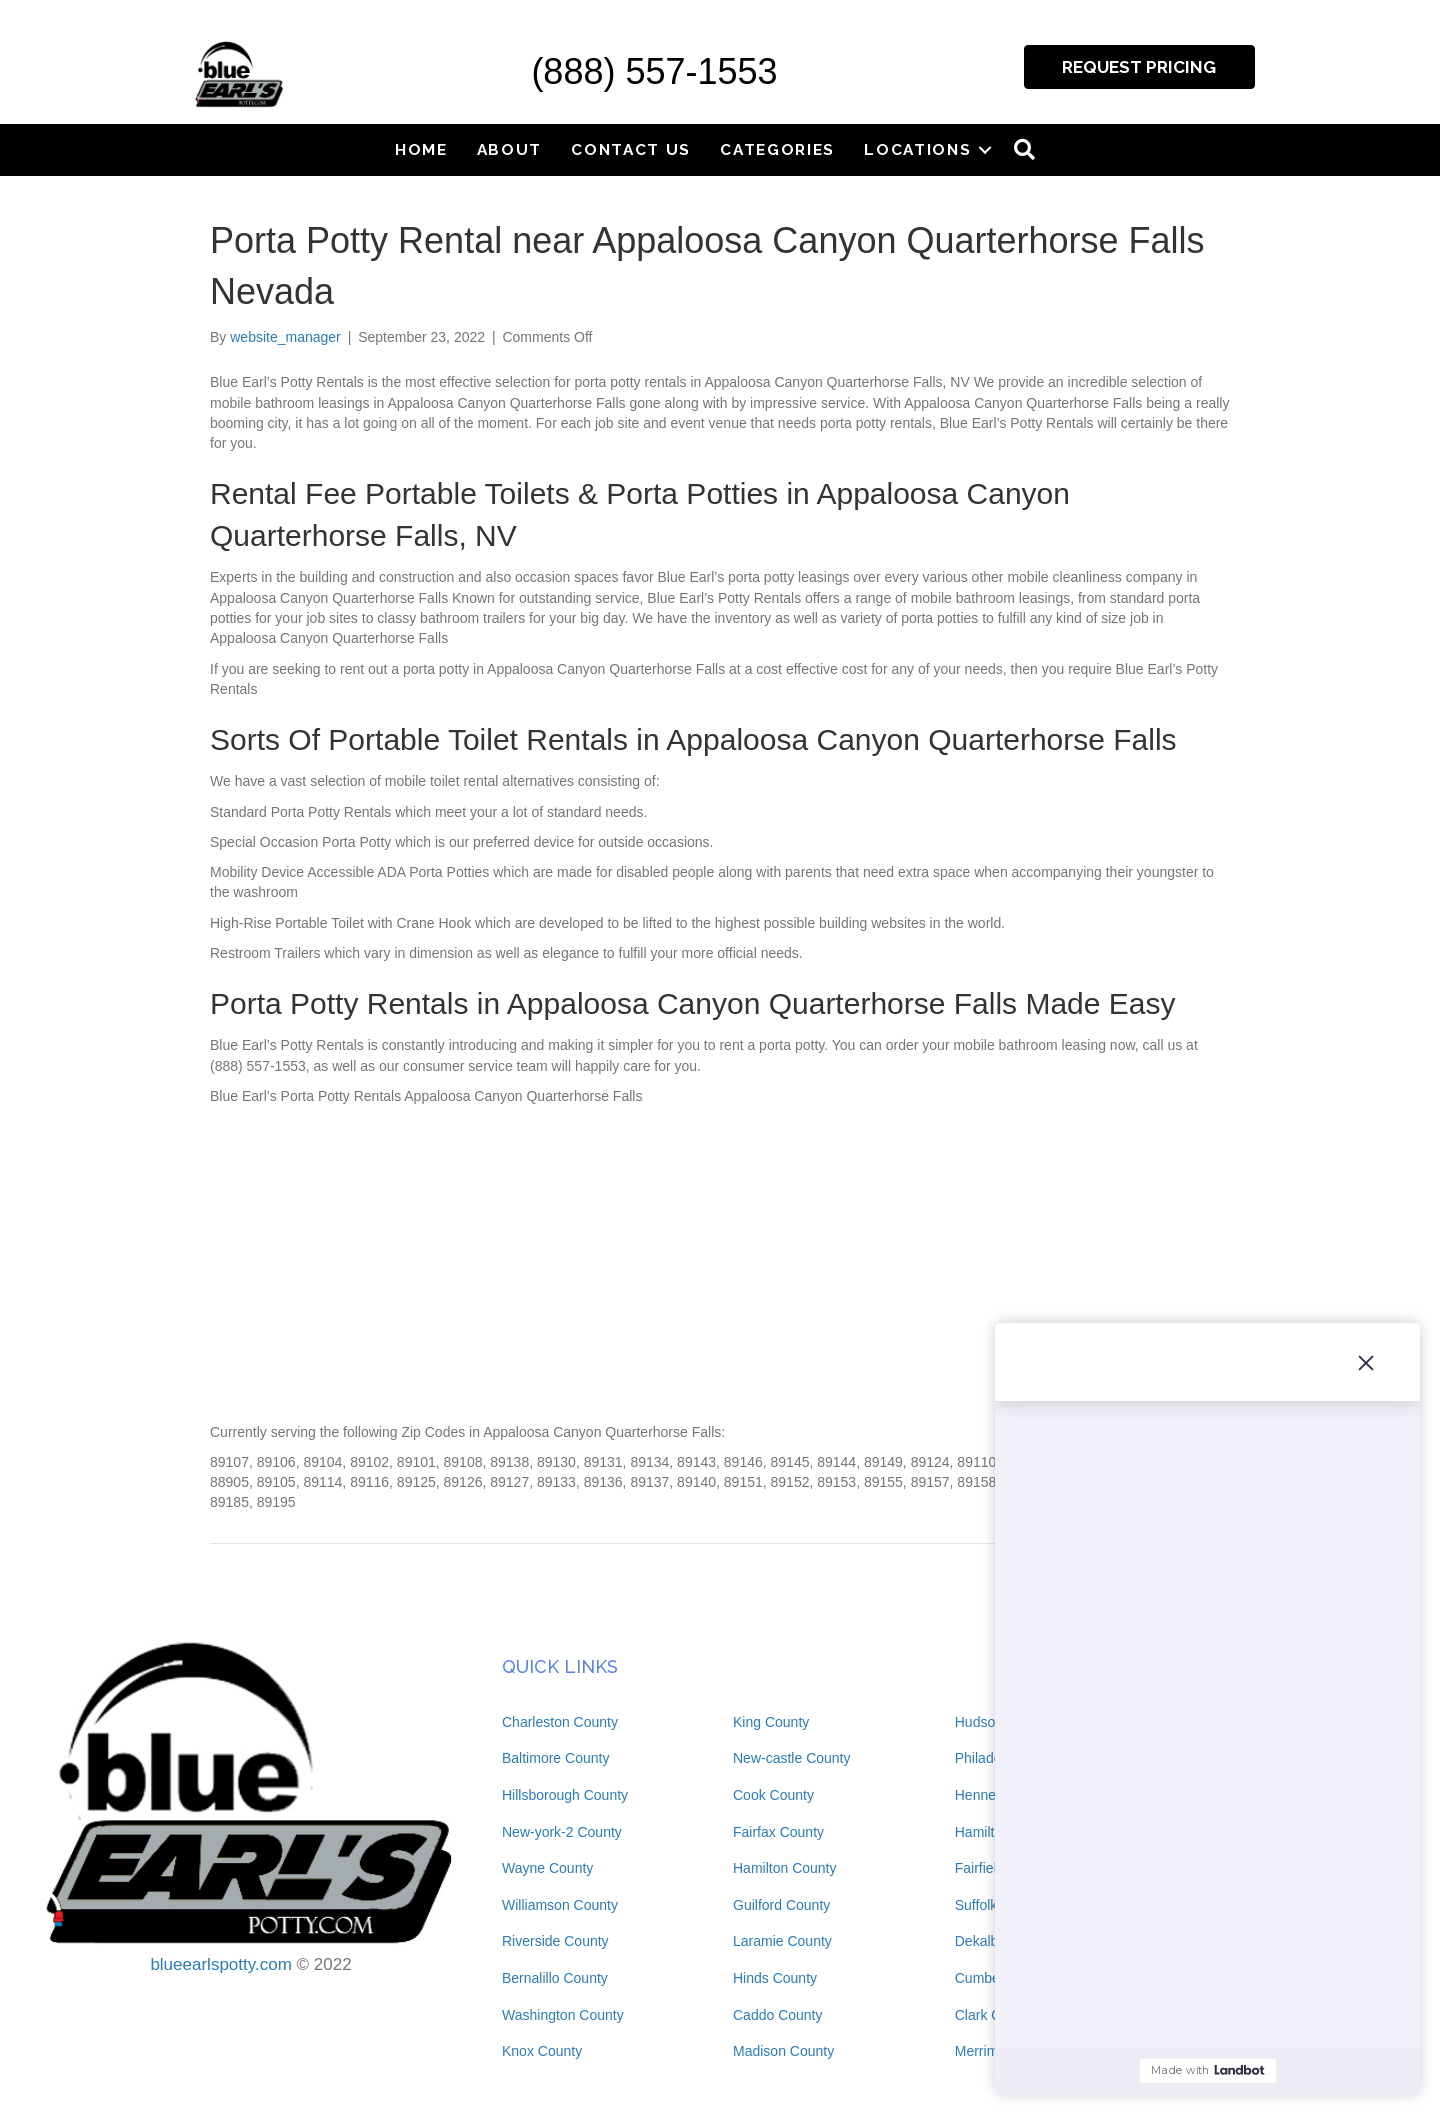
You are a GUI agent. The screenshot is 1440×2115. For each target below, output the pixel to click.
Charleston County (560, 1722)
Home (421, 149)
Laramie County (782, 1941)
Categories (777, 149)
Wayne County (547, 1868)
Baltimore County (555, 1758)
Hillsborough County (565, 1795)
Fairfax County (778, 1832)
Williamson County (560, 1905)
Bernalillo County (555, 1978)
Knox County (542, 2051)
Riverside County (555, 1941)
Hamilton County (785, 1868)
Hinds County (775, 1978)
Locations (917, 149)
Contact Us (631, 149)
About (510, 149)
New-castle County (792, 1758)
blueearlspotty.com (220, 1964)
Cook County (773, 1795)
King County (771, 1722)
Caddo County (778, 2015)
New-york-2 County (562, 1832)
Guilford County (781, 1905)
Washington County (563, 2015)
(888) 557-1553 (654, 71)
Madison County (783, 2051)
